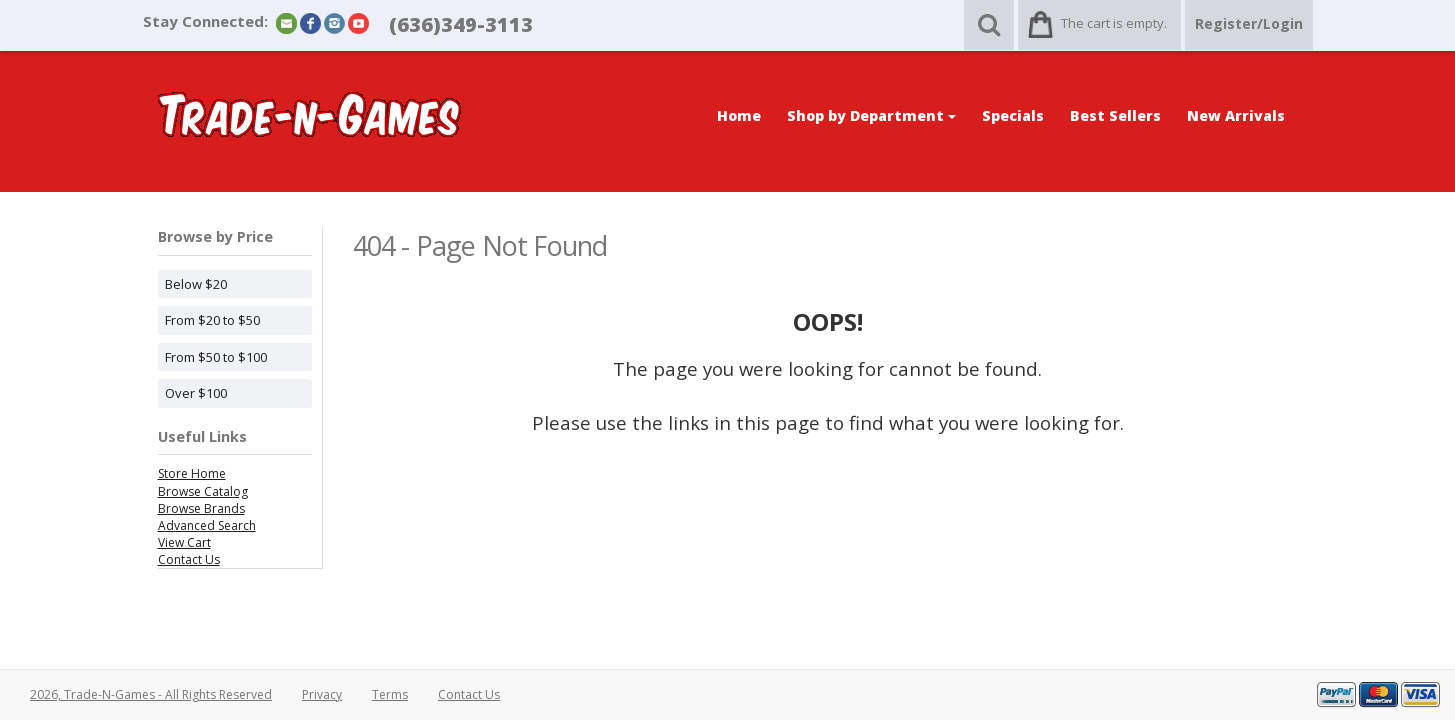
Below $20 (196, 284)
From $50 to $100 (216, 357)
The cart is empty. (1114, 23)
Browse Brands (201, 508)
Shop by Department (871, 115)
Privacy (322, 694)
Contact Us (189, 559)
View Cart (184, 542)
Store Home (192, 473)
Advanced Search (207, 525)
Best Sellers (1115, 115)
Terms (390, 694)
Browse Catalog (203, 491)
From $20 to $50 (212, 320)
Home (739, 115)
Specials (1013, 115)
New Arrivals (1236, 115)
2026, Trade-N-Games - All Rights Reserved (151, 694)
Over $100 (196, 393)
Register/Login (1249, 23)
